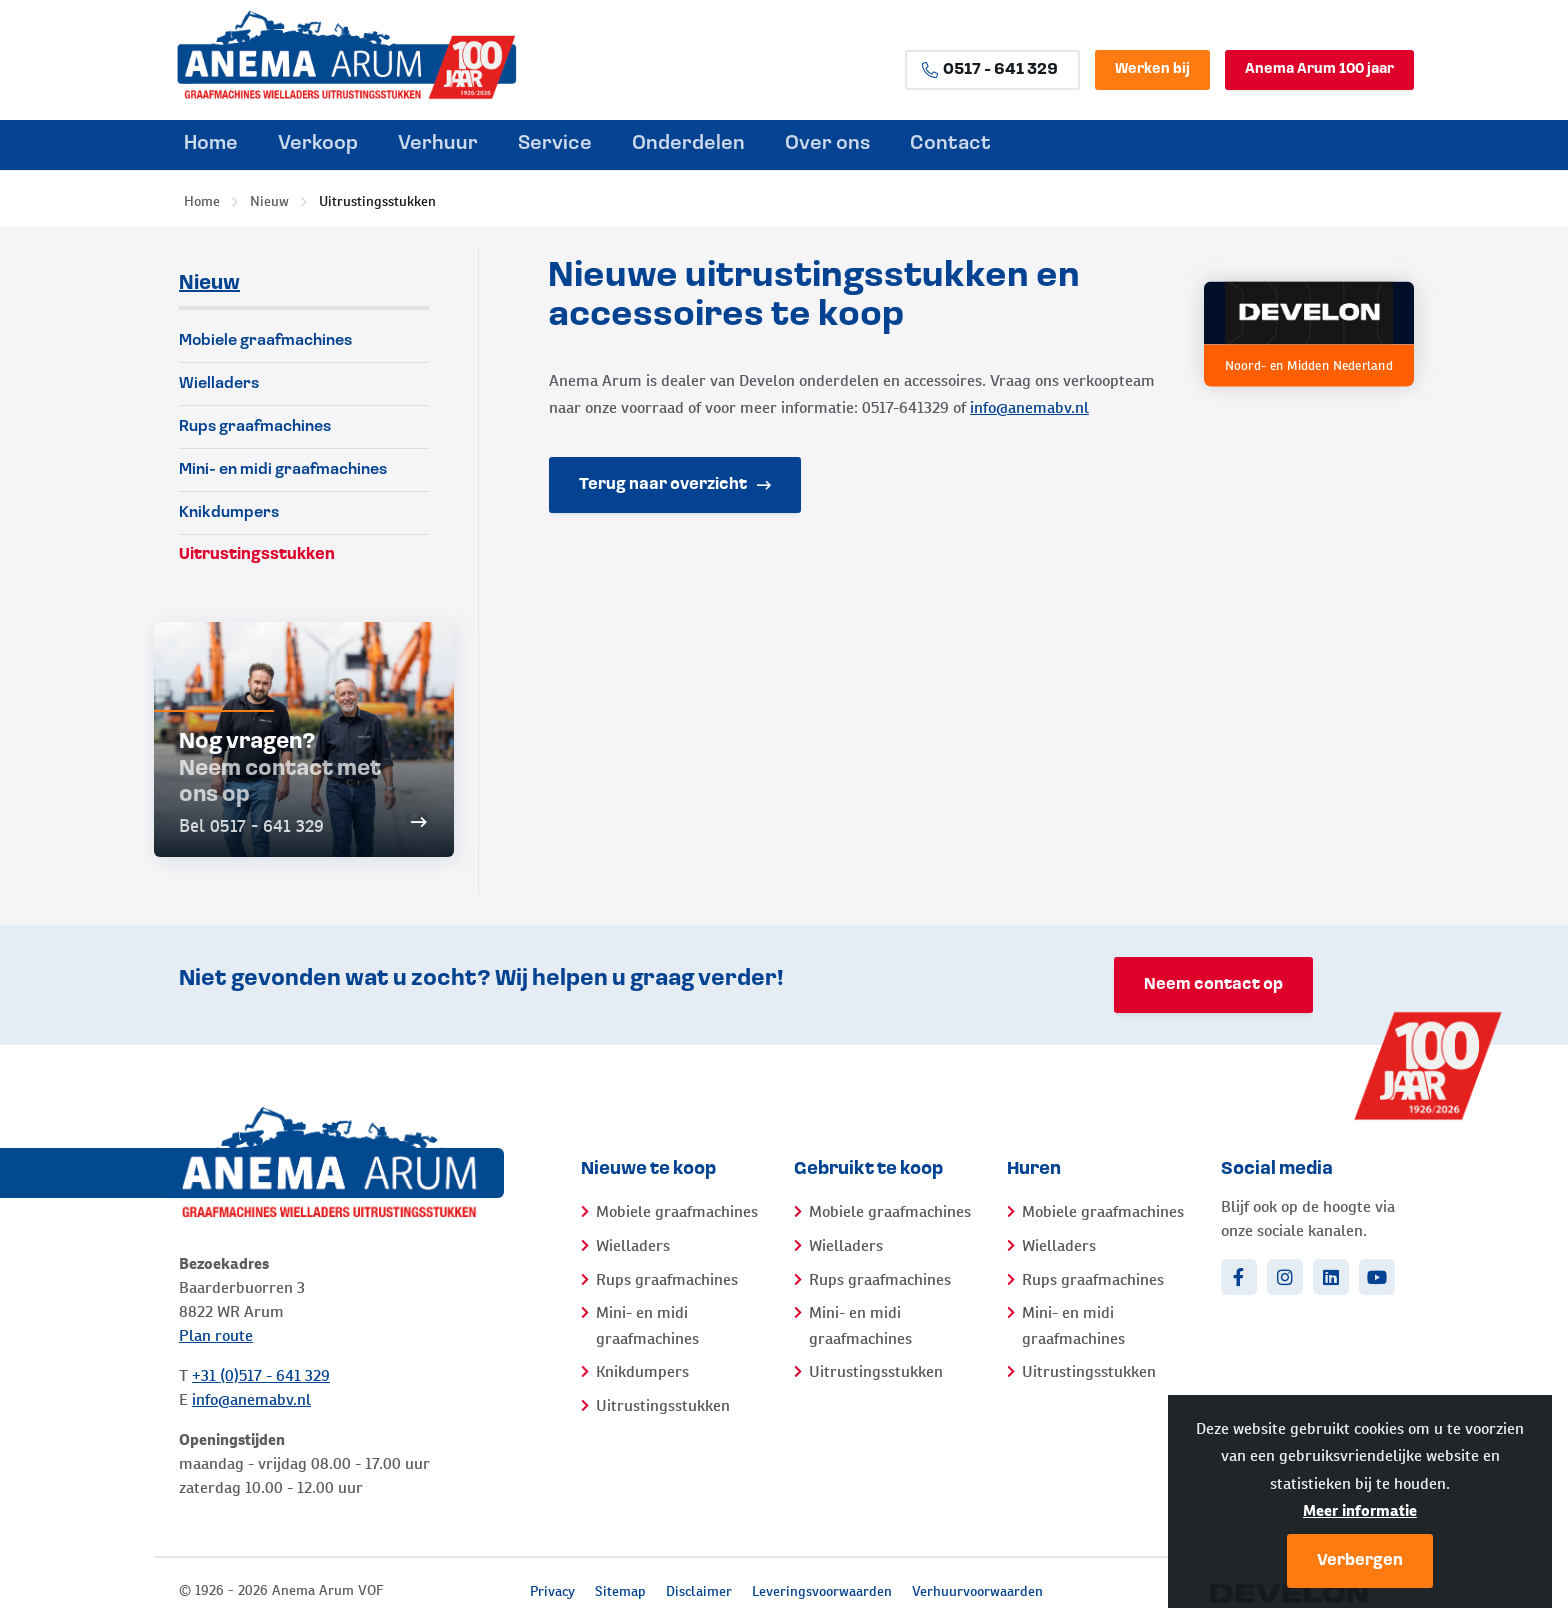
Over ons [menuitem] (827, 144)
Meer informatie (1360, 1510)
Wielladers (219, 384)
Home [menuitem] (211, 144)
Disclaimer (699, 1591)
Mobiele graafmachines (265, 341)
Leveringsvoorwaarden (822, 1591)
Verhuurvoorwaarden (977, 1591)
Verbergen (1360, 1561)
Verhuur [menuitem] (438, 144)
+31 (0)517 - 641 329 (261, 1375)
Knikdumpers (229, 513)
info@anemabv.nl (1029, 407)
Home (202, 201)
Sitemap (620, 1591)
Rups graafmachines (255, 427)
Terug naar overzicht (675, 485)
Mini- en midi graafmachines (283, 470)
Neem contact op (1213, 985)
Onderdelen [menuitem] (688, 144)
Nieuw (269, 201)
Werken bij (1152, 69)
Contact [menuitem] (950, 144)
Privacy (552, 1591)
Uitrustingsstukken (377, 201)
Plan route (216, 1335)
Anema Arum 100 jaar (1319, 69)
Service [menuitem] (555, 144)
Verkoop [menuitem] (318, 144)
